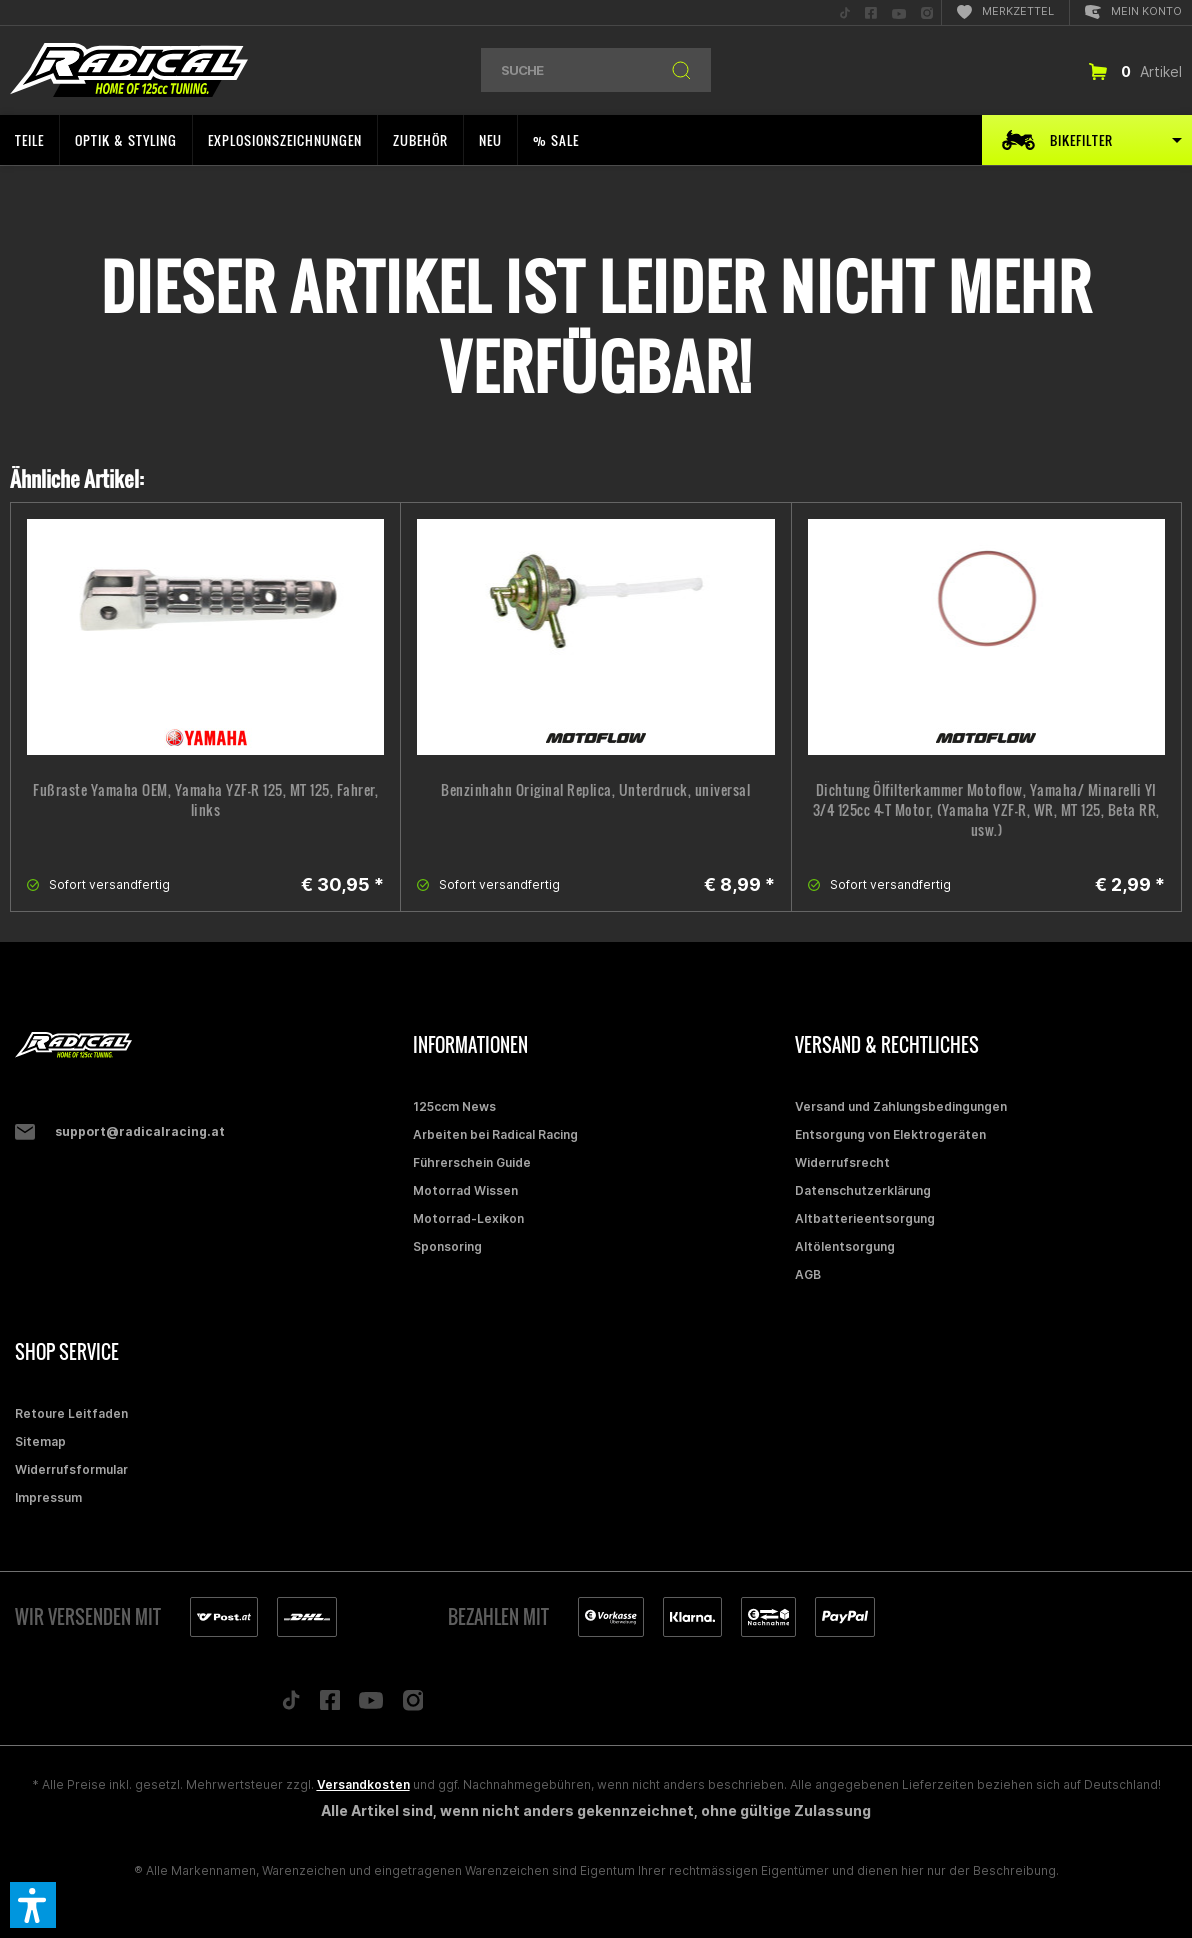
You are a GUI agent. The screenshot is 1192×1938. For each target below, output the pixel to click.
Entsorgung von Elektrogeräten (890, 1134)
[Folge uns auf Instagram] (413, 1705)
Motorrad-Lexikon (468, 1218)
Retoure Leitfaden (71, 1413)
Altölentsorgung (845, 1246)
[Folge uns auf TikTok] (291, 1705)
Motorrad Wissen (465, 1190)
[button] (33, 1905)
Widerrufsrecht (842, 1162)
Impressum (48, 1497)
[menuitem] (845, 12)
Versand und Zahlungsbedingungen (901, 1106)
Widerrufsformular (71, 1469)
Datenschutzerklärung (863, 1190)
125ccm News (454, 1106)
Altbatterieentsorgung (865, 1218)
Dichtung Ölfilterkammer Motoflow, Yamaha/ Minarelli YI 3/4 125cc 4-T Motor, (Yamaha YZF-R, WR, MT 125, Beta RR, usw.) (986, 810)
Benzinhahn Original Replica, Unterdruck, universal (595, 790)
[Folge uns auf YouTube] (371, 1705)
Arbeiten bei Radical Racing (495, 1134)
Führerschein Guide (472, 1162)
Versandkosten (363, 1784)
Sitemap (40, 1441)
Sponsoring (447, 1246)
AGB (808, 1274)
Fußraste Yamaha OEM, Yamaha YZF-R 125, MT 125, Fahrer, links (205, 800)
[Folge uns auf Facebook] (330, 1705)
